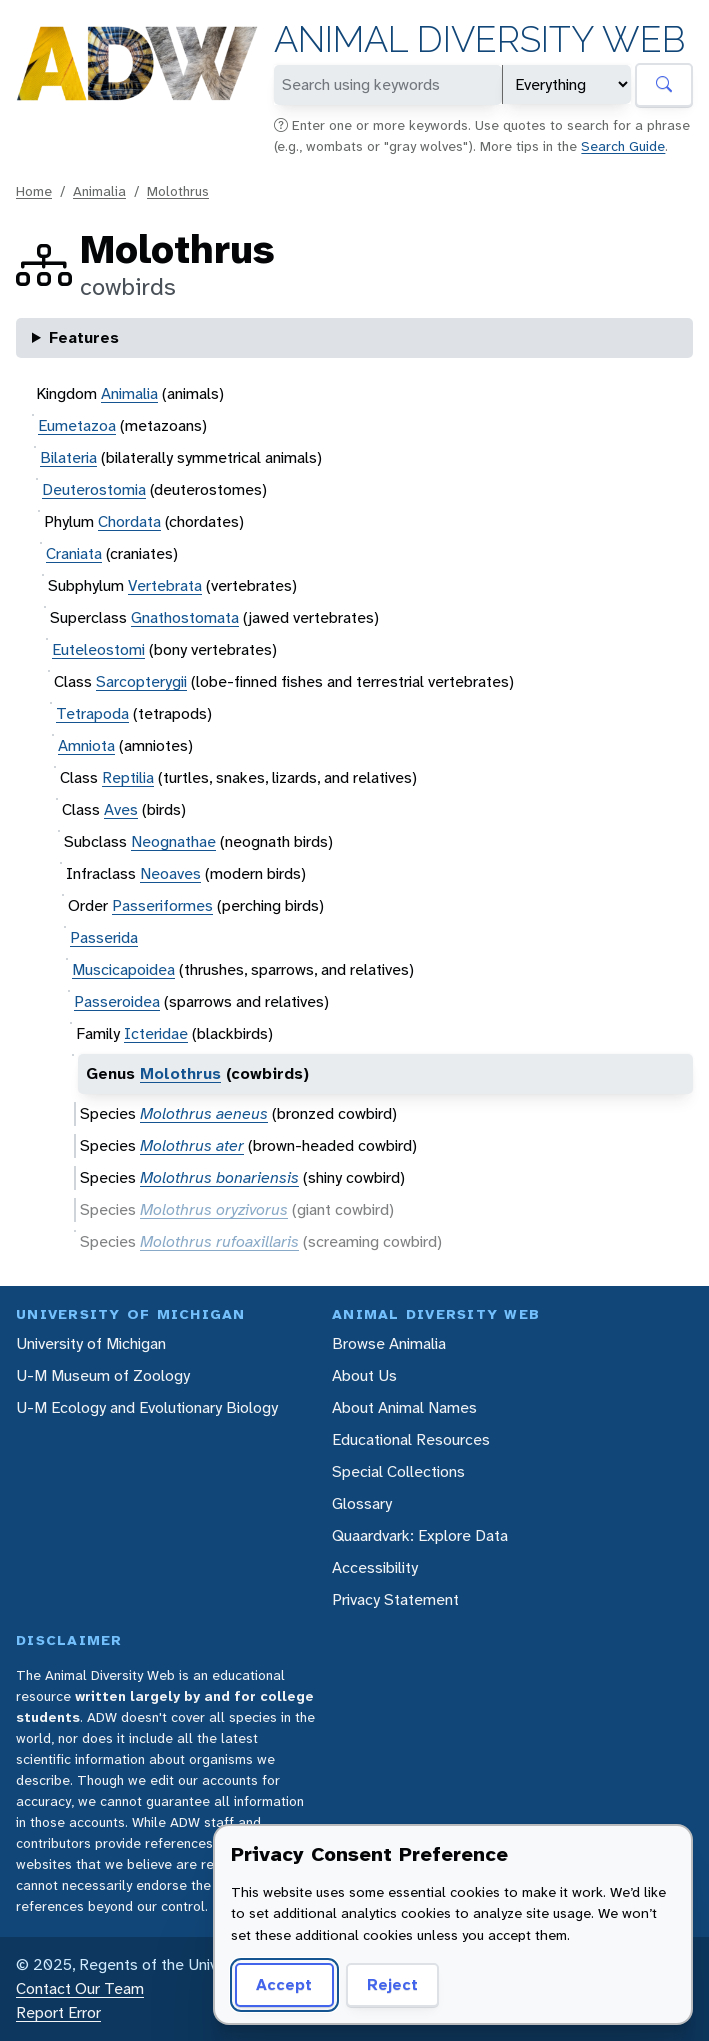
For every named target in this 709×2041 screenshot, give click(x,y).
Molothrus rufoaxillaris (219, 1241)
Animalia (99, 191)
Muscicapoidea (123, 969)
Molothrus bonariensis (219, 1177)
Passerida (104, 937)
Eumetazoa (77, 425)
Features (84, 337)
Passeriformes (162, 905)
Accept (284, 1984)
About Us (364, 1375)
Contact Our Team (80, 1988)
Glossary (362, 1503)
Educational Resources (411, 1439)
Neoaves (170, 873)
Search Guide (623, 146)
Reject (392, 1984)
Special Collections (398, 1471)
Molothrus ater (192, 1145)
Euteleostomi (98, 649)
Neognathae (173, 841)
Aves (121, 809)
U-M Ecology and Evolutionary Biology (147, 1407)
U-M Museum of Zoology (103, 1375)
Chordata (129, 521)
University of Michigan (91, 1343)
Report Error (58, 2012)
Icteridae (156, 1033)
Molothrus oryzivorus (214, 1209)
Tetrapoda (92, 713)
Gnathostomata (185, 617)
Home (34, 191)
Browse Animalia (389, 1343)
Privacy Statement (395, 1599)
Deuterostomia (94, 489)
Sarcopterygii (141, 681)
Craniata (74, 553)
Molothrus (178, 191)
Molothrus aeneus (204, 1113)
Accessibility (375, 1567)
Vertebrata (165, 585)
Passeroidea (117, 1001)
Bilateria (68, 457)
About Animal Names (404, 1407)
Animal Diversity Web (479, 39)
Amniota (86, 745)
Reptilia (128, 777)
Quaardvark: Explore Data (420, 1535)
